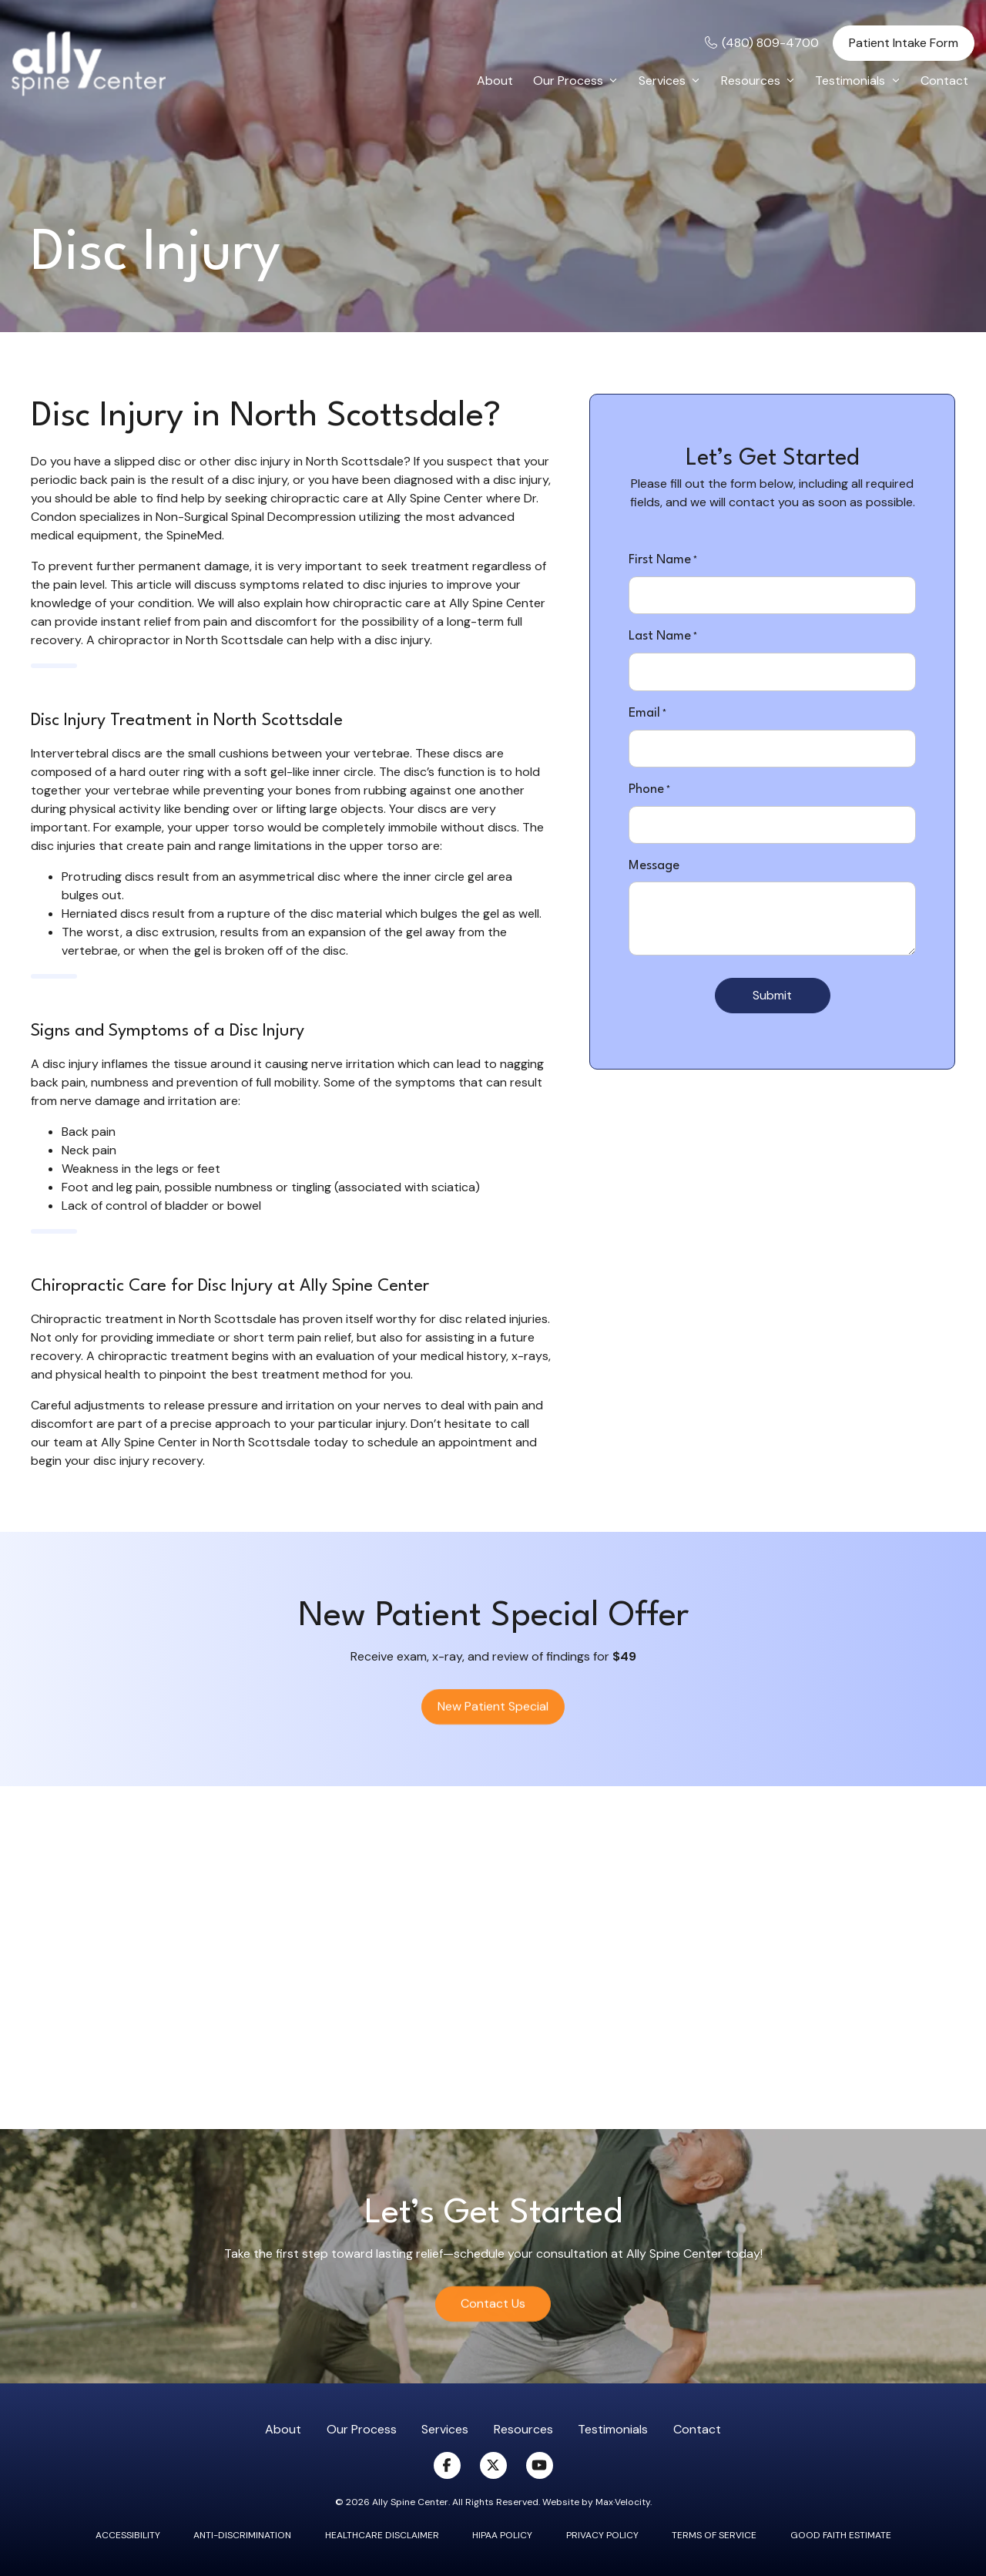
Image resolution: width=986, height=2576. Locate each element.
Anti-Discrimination (242, 2535)
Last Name (663, 637)
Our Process (362, 2429)
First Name (663, 561)
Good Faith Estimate (840, 2535)
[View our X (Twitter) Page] (493, 2465)
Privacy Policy (602, 2535)
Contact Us (493, 2315)
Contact (697, 2429)
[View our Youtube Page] (539, 2465)
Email (647, 714)
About (283, 2429)
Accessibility (128, 2535)
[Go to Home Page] (89, 63)
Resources (523, 2429)
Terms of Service (714, 2535)
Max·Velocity (622, 2502)
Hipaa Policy (502, 2535)
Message (654, 865)
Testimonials (613, 2429)
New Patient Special (493, 1718)
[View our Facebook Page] (447, 2465)
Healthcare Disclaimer (382, 2535)
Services (444, 2429)
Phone (649, 790)
